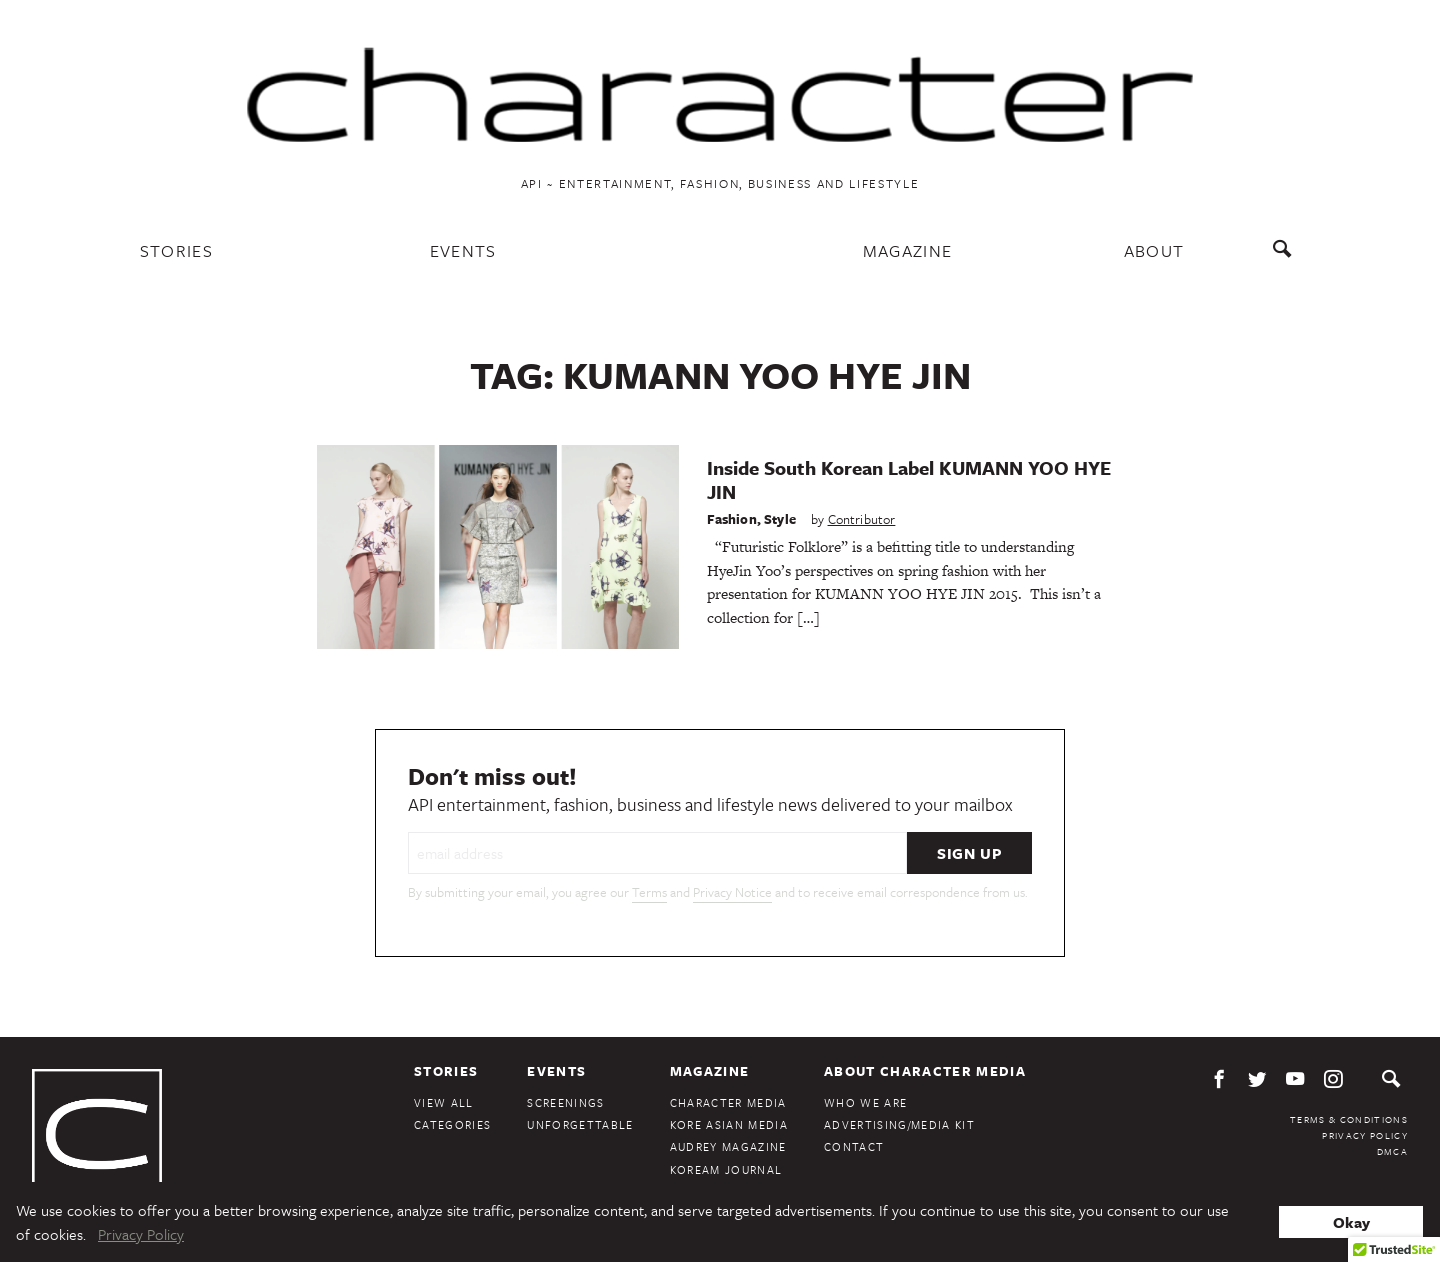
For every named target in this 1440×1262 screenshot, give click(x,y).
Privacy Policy (1365, 1135)
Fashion (732, 519)
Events (463, 250)
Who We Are (865, 1102)
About (1154, 250)
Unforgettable (580, 1124)
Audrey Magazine (728, 1146)
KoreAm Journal (726, 1169)
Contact (854, 1146)
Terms (649, 892)
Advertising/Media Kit (899, 1124)
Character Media (728, 1102)
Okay (1351, 1222)
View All (444, 1102)
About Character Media (925, 1071)
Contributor (862, 519)
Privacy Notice (732, 892)
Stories (176, 250)
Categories (452, 1124)
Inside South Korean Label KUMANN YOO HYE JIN (909, 479)
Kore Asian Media (729, 1124)
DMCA (1392, 1151)
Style (780, 519)
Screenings (565, 1102)
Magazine (908, 250)
